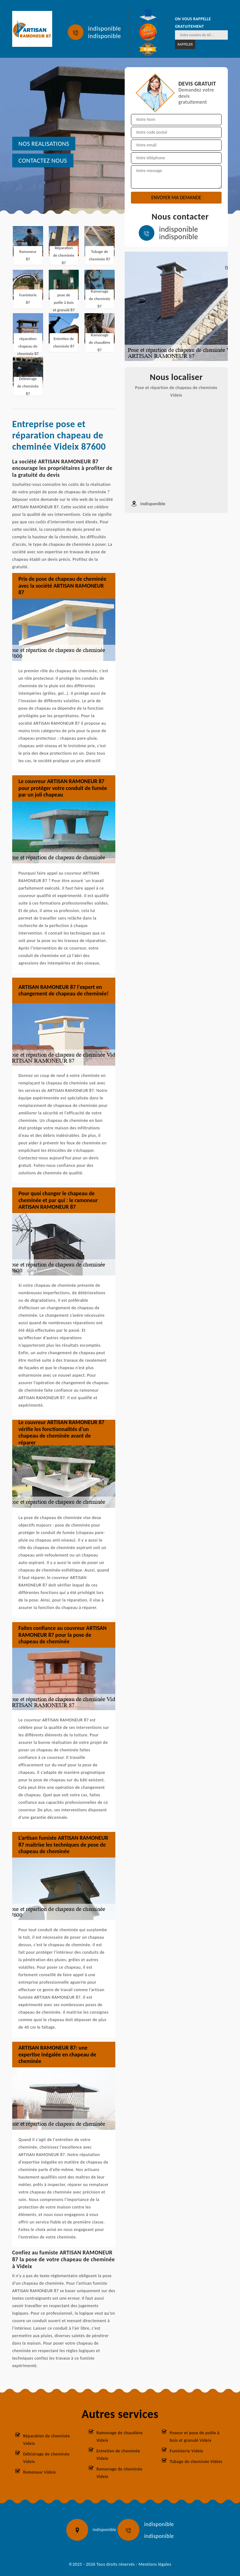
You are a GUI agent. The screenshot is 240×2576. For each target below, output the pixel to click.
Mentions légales (155, 2564)
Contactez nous (42, 160)
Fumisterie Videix (186, 2451)
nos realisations (43, 143)
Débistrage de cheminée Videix (46, 2457)
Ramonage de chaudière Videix (120, 2436)
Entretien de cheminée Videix (118, 2454)
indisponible (104, 28)
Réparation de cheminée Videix (46, 2439)
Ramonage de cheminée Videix (119, 2472)
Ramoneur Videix (39, 2472)
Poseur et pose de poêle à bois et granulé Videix (194, 2436)
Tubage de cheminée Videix (196, 2461)
